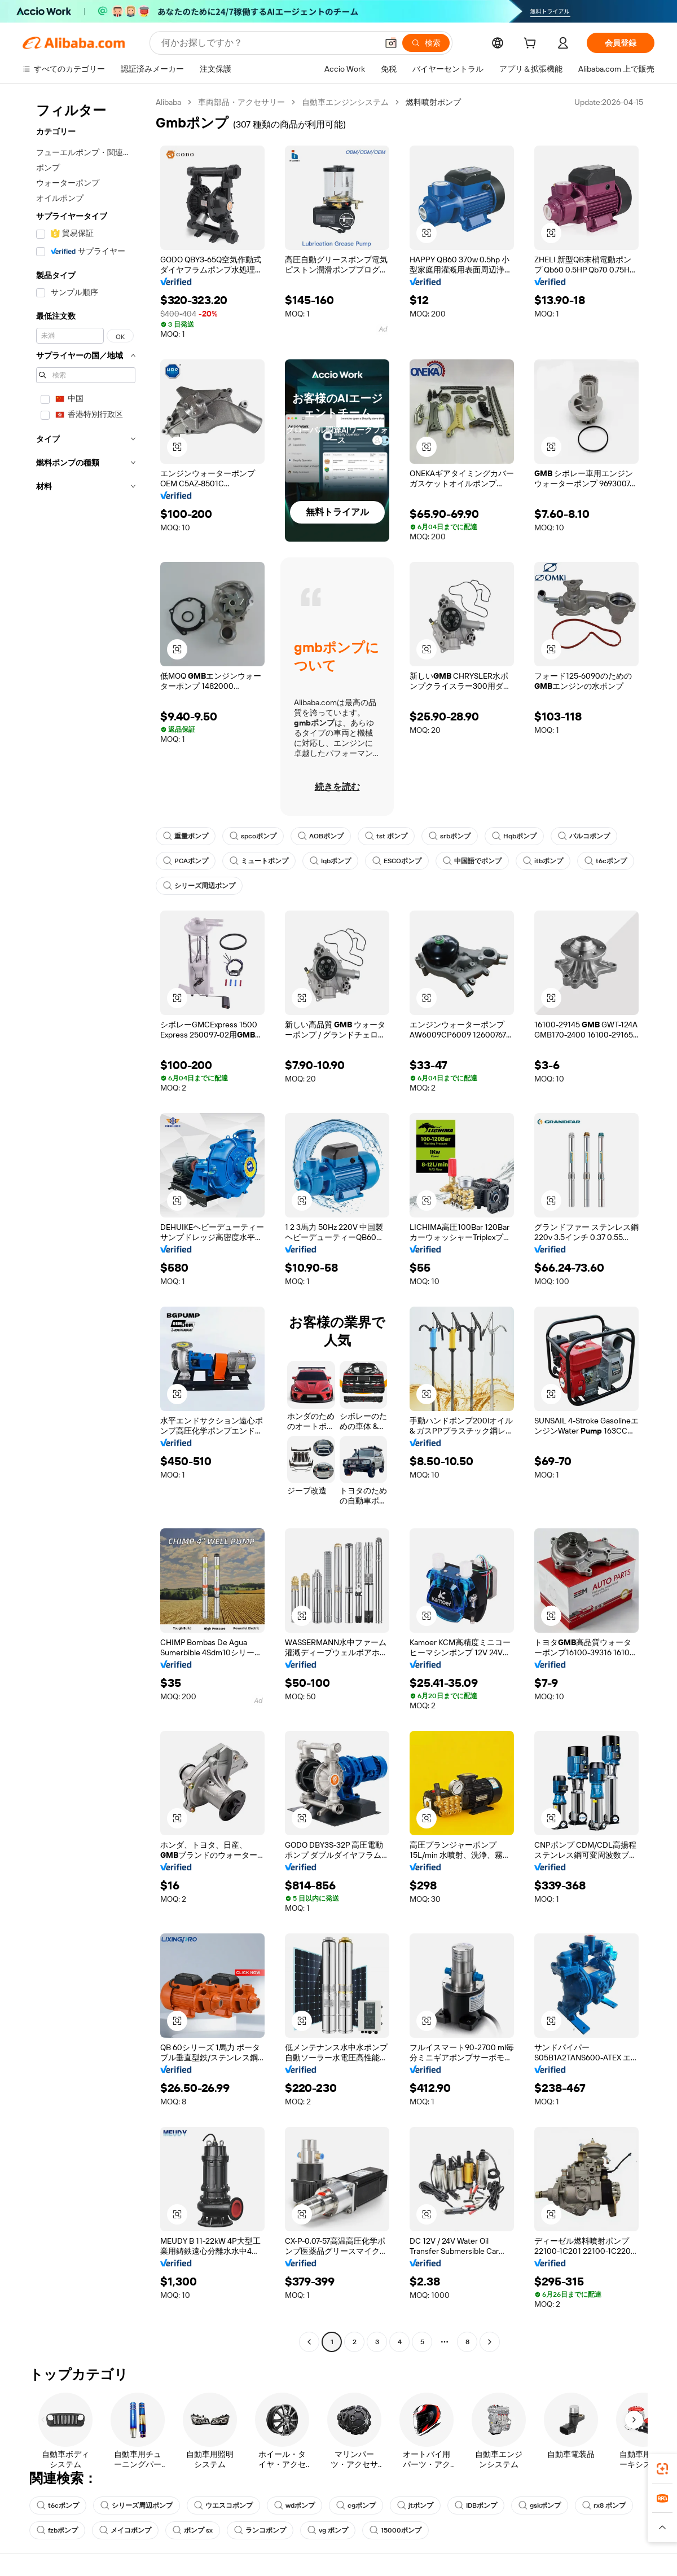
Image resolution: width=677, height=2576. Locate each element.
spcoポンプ (253, 836)
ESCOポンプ (396, 860)
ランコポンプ (260, 2530)
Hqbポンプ (514, 836)
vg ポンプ (327, 2530)
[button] (391, 43)
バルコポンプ (584, 836)
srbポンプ (450, 836)
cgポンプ (356, 2505)
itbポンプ (543, 860)
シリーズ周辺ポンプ (199, 885)
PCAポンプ (185, 860)
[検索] (426, 43)
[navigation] (85, 1223)
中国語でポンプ (472, 860)
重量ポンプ (185, 836)
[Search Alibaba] (268, 43)
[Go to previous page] (309, 2342)
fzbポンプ (57, 2530)
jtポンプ (415, 2505)
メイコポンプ (125, 2530)
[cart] (532, 44)
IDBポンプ (476, 2505)
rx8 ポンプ (604, 2505)
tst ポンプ (386, 836)
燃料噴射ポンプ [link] (433, 102)
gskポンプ (539, 2505)
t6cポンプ (605, 860)
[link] (662, 2468)
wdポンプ (294, 2505)
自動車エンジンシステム (345, 102)
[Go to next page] (490, 2342)
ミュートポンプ (259, 860)
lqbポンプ (330, 860)
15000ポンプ (395, 2530)
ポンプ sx (193, 2530)
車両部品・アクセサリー (241, 102)
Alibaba (168, 102)
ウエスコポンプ (223, 2505)
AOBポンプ (321, 836)
